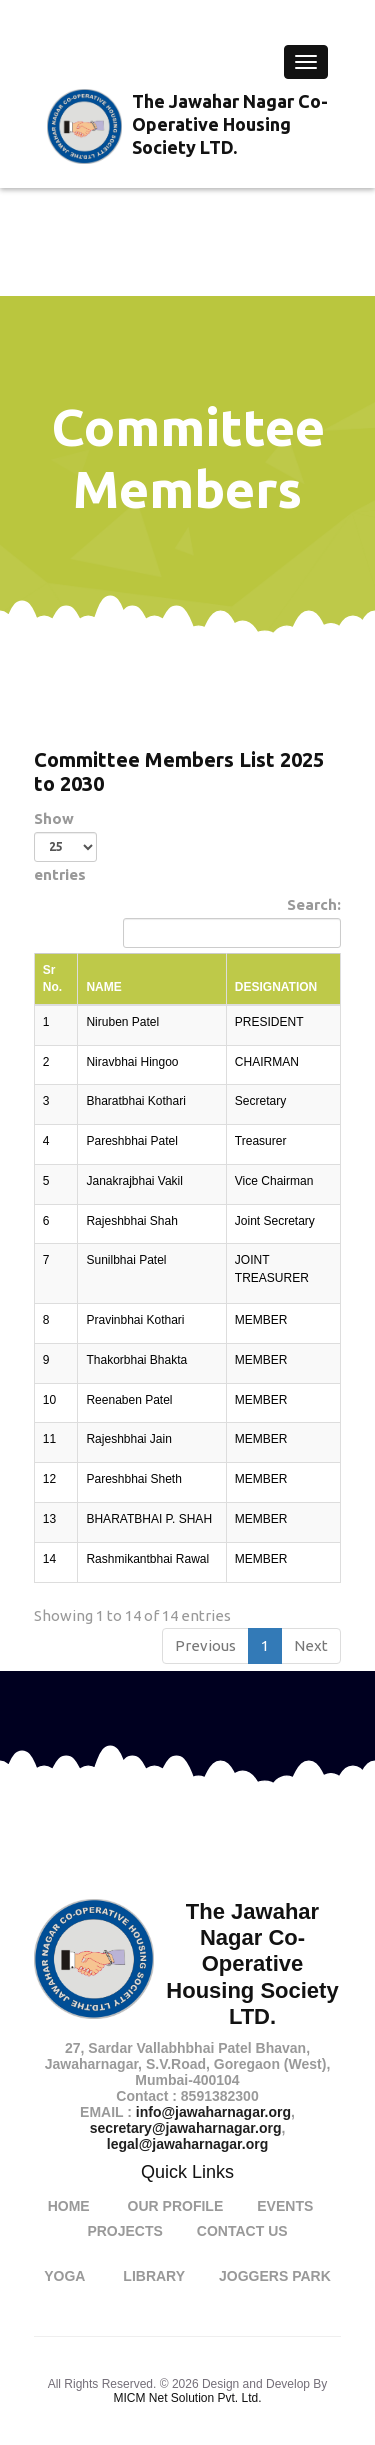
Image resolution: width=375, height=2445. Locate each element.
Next (311, 1645)
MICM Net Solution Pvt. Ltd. (187, 2398)
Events (285, 2206)
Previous (205, 1645)
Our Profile (176, 2206)
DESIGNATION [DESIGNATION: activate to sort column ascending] (276, 987)
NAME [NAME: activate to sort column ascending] (103, 987)
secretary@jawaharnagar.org (186, 2128)
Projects (124, 2231)
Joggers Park (275, 2276)
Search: (232, 922)
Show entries (65, 846)
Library (154, 2276)
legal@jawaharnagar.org (188, 2144)
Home (69, 2206)
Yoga (64, 2276)
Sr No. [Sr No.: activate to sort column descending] (52, 978)
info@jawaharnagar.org (213, 2112)
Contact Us (242, 2231)
